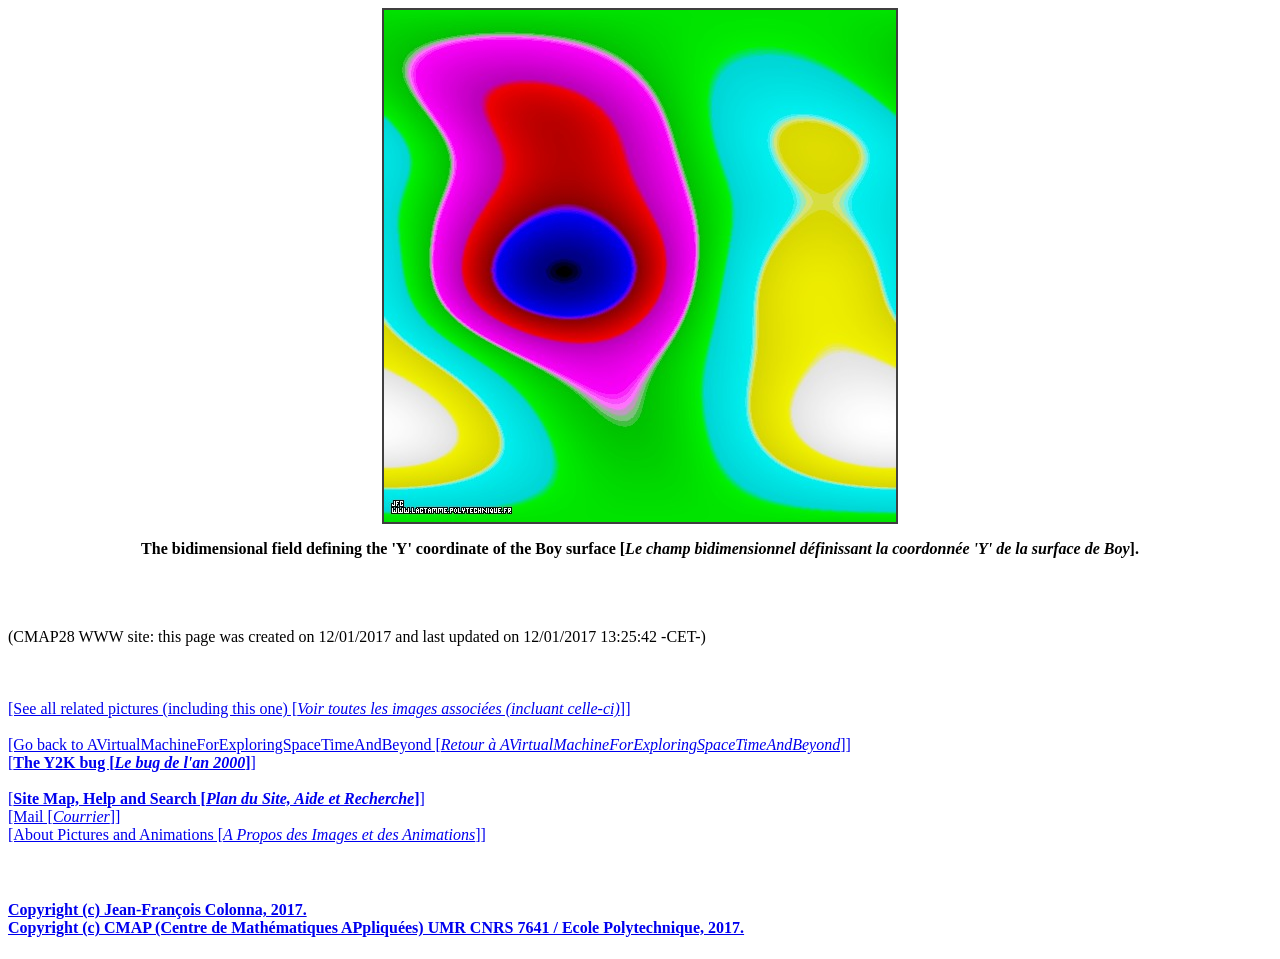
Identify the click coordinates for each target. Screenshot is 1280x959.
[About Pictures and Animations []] (247, 834)
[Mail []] (64, 816)
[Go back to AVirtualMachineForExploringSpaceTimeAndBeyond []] (429, 744)
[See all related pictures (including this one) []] (319, 708)
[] (132, 762)
